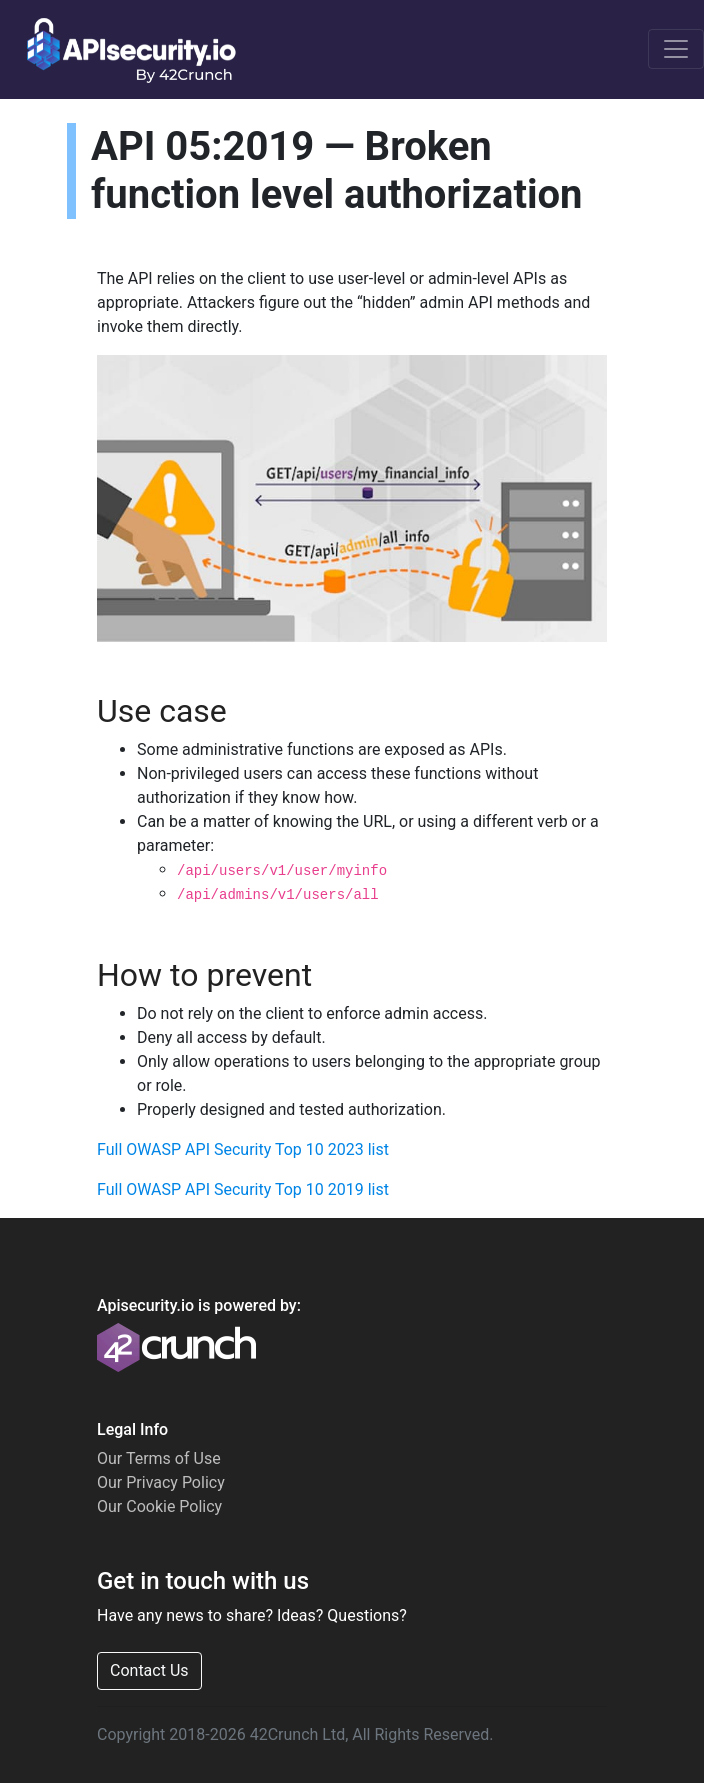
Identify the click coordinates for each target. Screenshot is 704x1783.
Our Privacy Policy (161, 1482)
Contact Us (149, 1670)
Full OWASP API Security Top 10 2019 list (243, 1189)
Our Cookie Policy (159, 1506)
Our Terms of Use (159, 1458)
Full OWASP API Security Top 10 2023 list (243, 1149)
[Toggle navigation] (676, 49)
